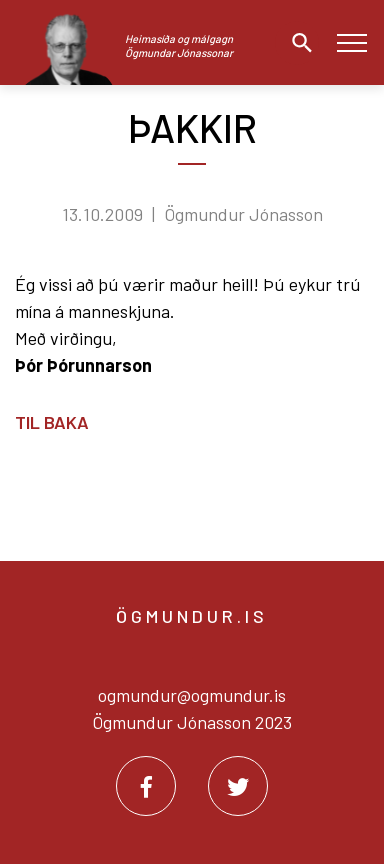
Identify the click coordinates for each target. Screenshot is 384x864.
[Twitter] (238, 786)
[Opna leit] (297, 43)
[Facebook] (146, 786)
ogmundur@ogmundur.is (192, 695)
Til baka (52, 422)
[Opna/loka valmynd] (351, 42)
